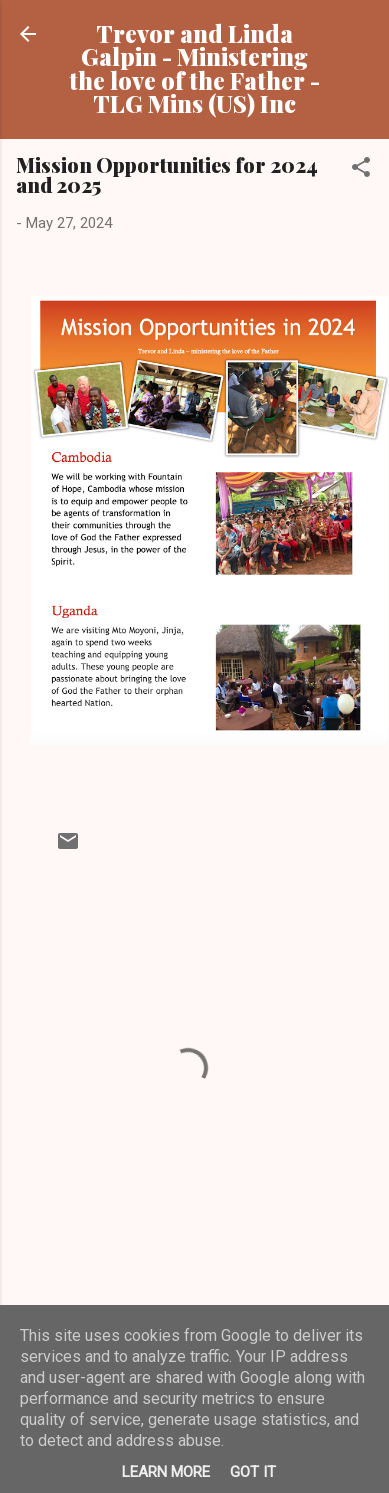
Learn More (166, 1472)
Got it (253, 1472)
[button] (361, 170)
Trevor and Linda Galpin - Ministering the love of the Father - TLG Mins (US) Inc (194, 68)
